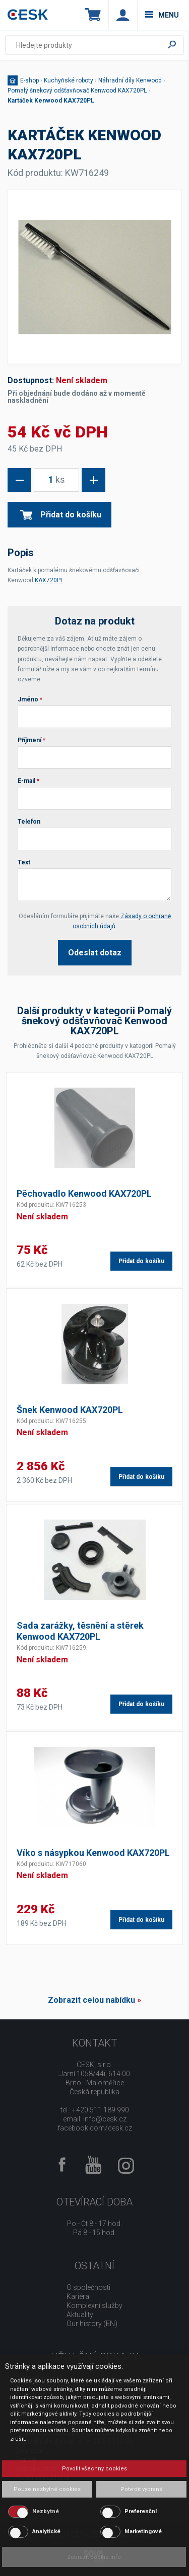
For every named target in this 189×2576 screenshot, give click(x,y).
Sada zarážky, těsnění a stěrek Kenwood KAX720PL (80, 1631)
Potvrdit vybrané (141, 2489)
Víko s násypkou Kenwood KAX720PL (93, 1852)
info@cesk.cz (105, 2119)
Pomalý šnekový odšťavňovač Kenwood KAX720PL (77, 90)
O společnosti (88, 2287)
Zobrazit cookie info (94, 2557)
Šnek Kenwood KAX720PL (70, 1409)
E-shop (29, 80)
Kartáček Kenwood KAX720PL (51, 100)
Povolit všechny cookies (94, 2468)
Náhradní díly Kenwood (130, 80)
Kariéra (78, 2296)
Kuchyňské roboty (68, 80)
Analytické (46, 2531)
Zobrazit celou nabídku (91, 2000)
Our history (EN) (92, 2324)
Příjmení (31, 740)
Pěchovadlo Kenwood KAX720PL (84, 1193)
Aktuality (80, 2315)
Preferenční (140, 2511)
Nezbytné (45, 2511)
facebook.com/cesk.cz (94, 2128)
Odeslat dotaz (94, 952)
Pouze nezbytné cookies (47, 2489)
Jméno (30, 699)
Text (24, 862)
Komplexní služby (94, 2305)
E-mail (28, 781)
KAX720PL (49, 580)
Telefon (29, 822)
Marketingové (143, 2531)
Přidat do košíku (60, 514)
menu (162, 15)
